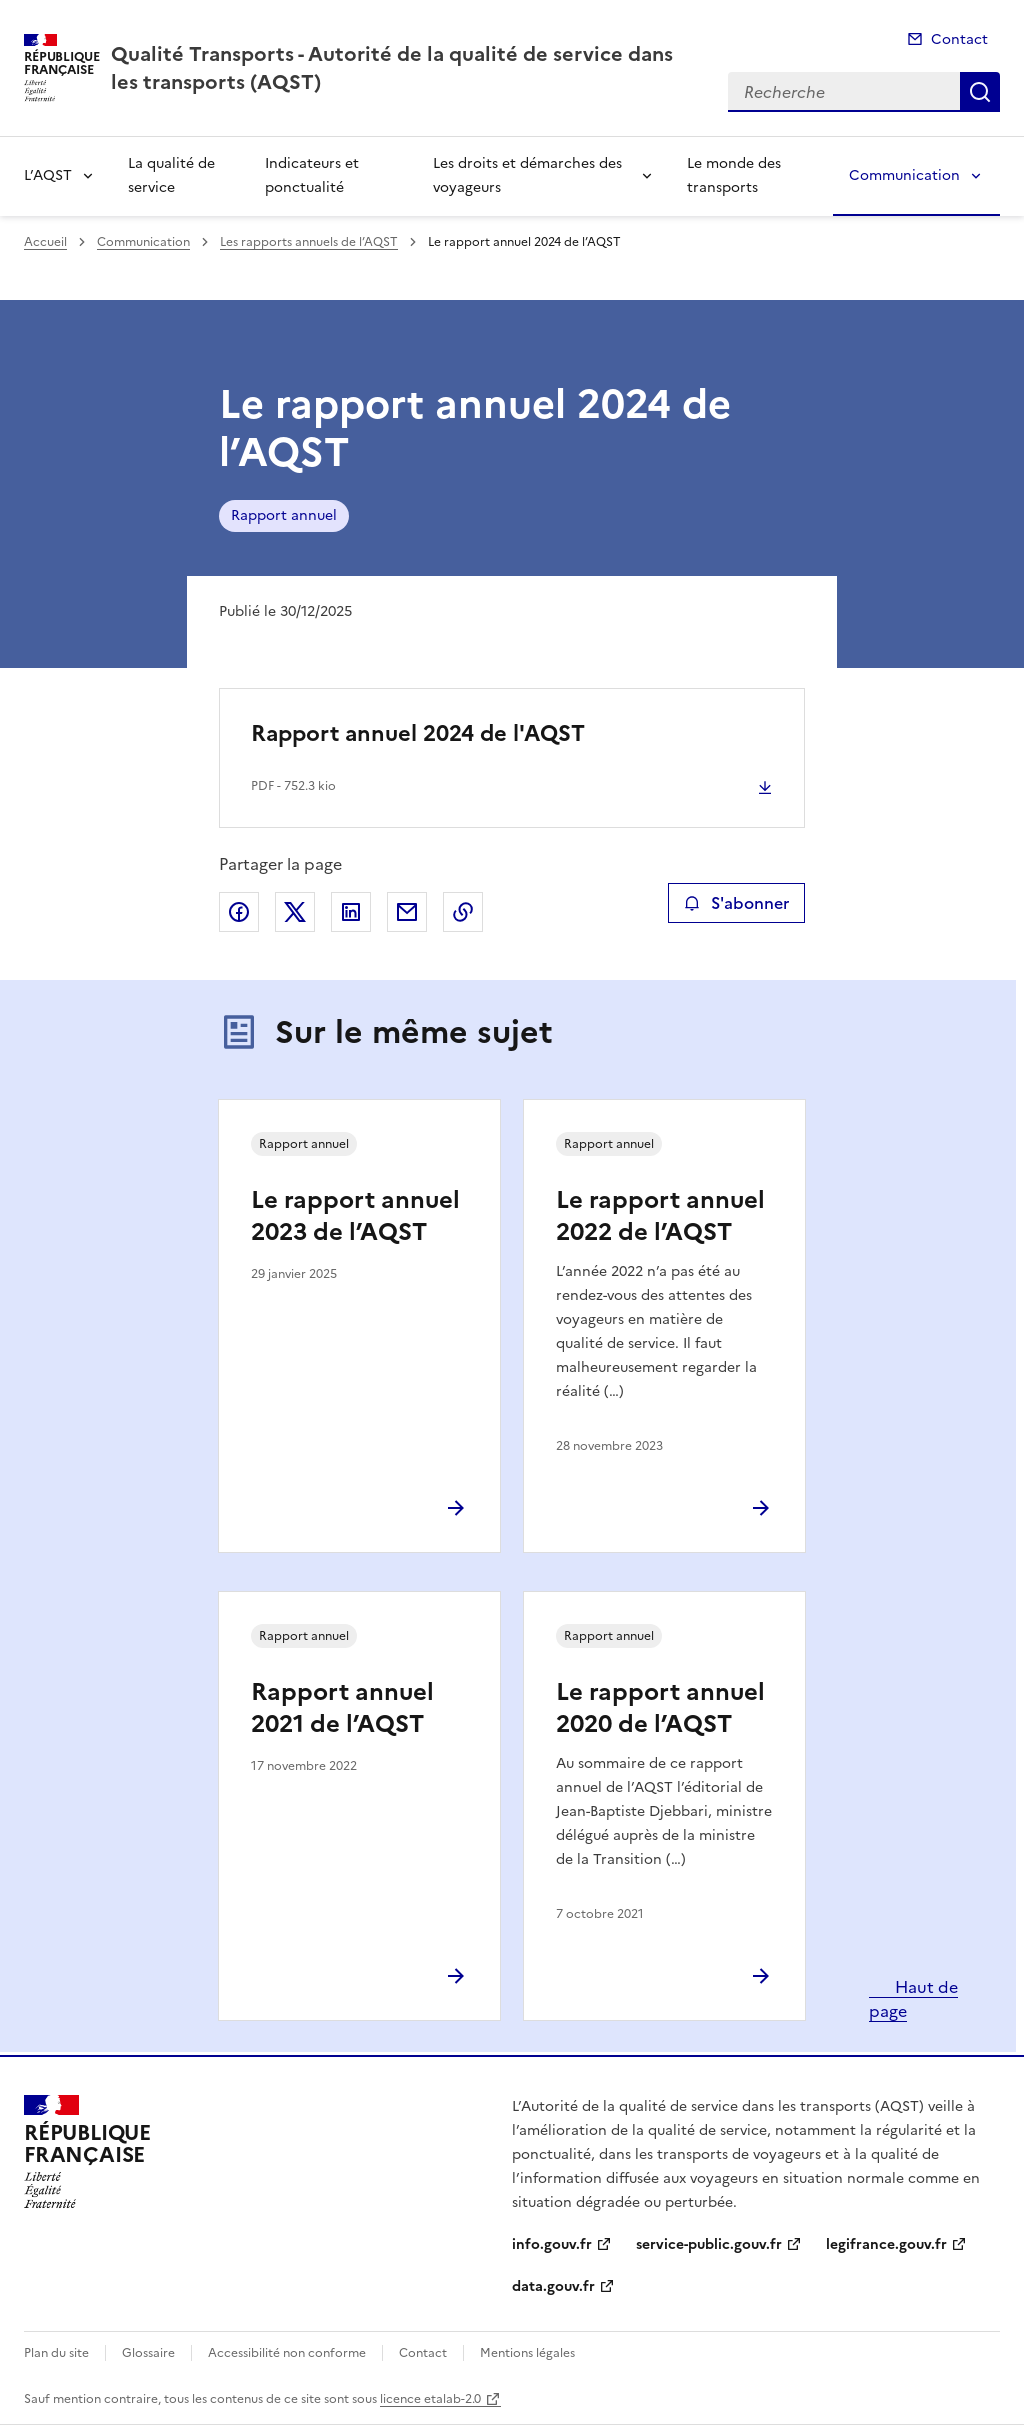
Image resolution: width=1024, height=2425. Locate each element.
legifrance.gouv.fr (886, 2244)
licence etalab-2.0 (430, 2399)
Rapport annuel (284, 515)
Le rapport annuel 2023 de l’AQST (355, 1216)
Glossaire (148, 2353)
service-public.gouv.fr (709, 2244)
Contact (959, 39)
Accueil (45, 242)
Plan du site (56, 2353)
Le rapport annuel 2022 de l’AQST (660, 1216)
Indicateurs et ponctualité (312, 175)
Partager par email (407, 912)
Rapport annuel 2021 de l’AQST (342, 1708)
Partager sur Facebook (239, 912)
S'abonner (736, 903)
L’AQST (48, 175)
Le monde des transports (734, 175)
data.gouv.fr (553, 2286)
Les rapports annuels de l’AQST (309, 242)
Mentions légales (527, 2353)
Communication (904, 175)
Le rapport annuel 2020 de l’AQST (660, 1708)
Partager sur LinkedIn (351, 912)
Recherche (980, 92)
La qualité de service (171, 175)
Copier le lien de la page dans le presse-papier (463, 912)
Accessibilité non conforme (287, 2353)
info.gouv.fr (552, 2244)
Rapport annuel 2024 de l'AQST (418, 733)
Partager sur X (295, 912)
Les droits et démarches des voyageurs (527, 175)
